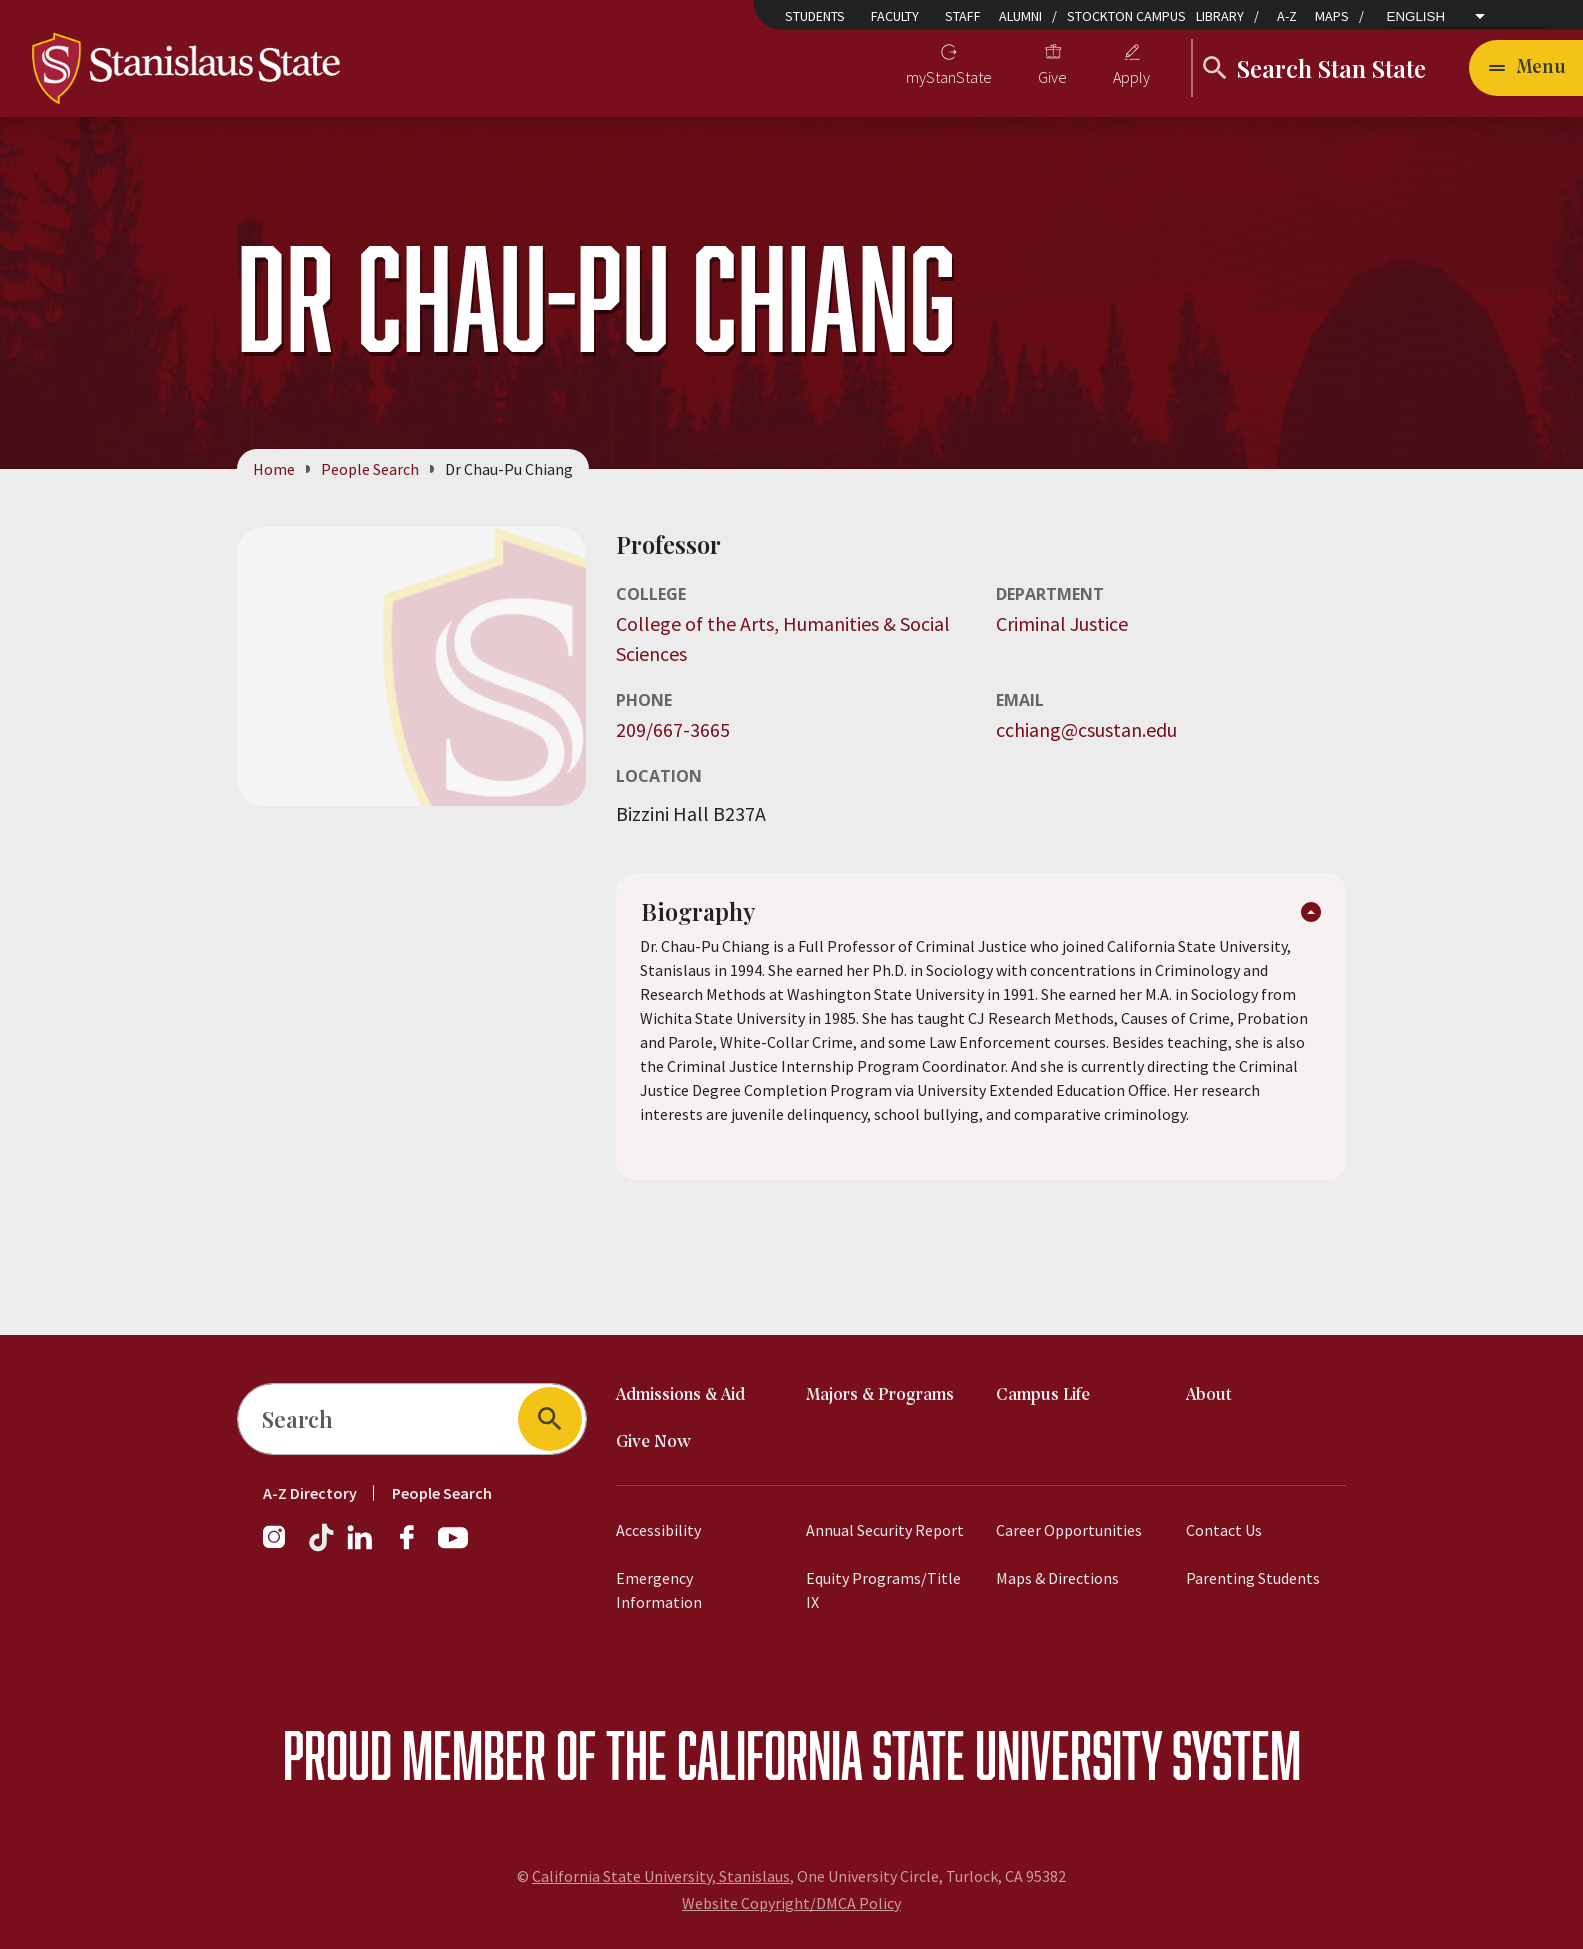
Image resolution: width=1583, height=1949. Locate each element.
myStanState (949, 77)
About (1209, 1395)
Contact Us (1224, 1530)
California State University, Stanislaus (661, 1876)
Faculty (895, 16)
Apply (1131, 77)
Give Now (653, 1442)
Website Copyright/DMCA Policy (791, 1903)
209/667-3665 (673, 729)
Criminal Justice (1062, 623)
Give (1052, 77)
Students (815, 16)
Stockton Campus (1126, 16)
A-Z (1287, 16)
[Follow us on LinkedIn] (361, 1547)
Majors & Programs (880, 1395)
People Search (370, 469)
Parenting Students (1253, 1578)
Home (274, 469)
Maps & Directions (1057, 1578)
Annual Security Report (885, 1530)
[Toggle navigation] (1526, 68)
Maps (1332, 16)
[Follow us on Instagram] (282, 1547)
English (1416, 17)
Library (1220, 16)
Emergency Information (659, 1590)
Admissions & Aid (680, 1395)
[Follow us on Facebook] (415, 1547)
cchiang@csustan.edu (1086, 729)
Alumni (1020, 16)
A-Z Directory (310, 1493)
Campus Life (1043, 1395)
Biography (699, 913)
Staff (963, 16)
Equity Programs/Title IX (883, 1590)
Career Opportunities (1069, 1530)
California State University (919, 1754)
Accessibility (658, 1530)
